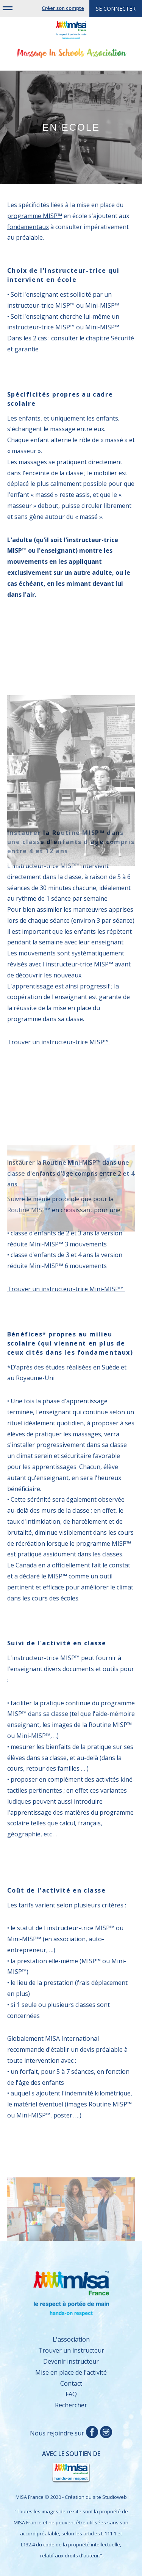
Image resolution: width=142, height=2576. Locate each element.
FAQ (71, 2394)
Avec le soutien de (57, 2466)
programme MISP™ (34, 216)
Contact (71, 2383)
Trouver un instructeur (71, 2350)
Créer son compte (63, 8)
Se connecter (116, 8)
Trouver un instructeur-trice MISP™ (58, 1042)
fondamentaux (28, 227)
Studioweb (114, 2497)
